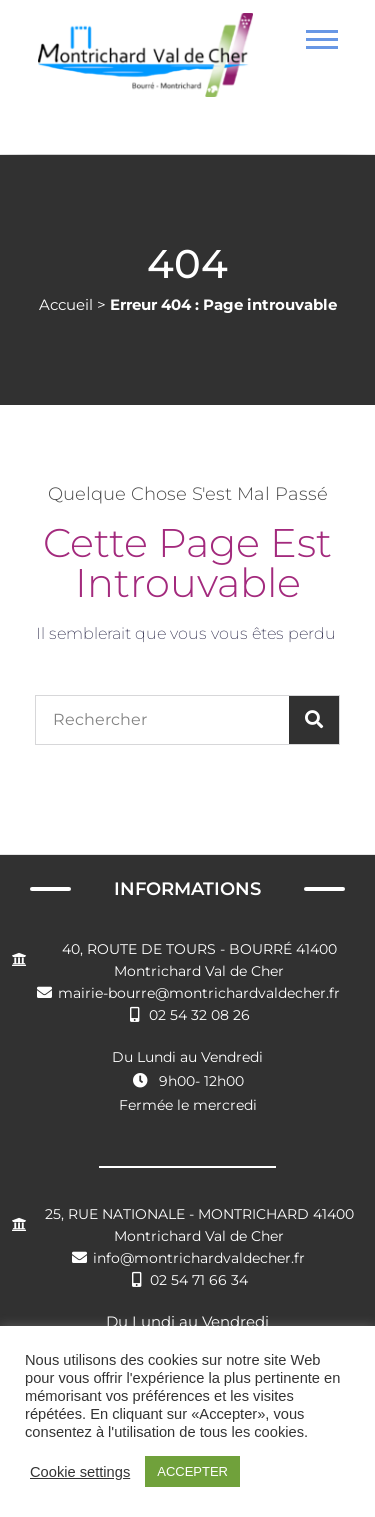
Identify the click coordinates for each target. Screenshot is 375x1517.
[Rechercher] (314, 720)
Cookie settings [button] (80, 1472)
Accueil (66, 304)
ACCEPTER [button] (192, 1471)
